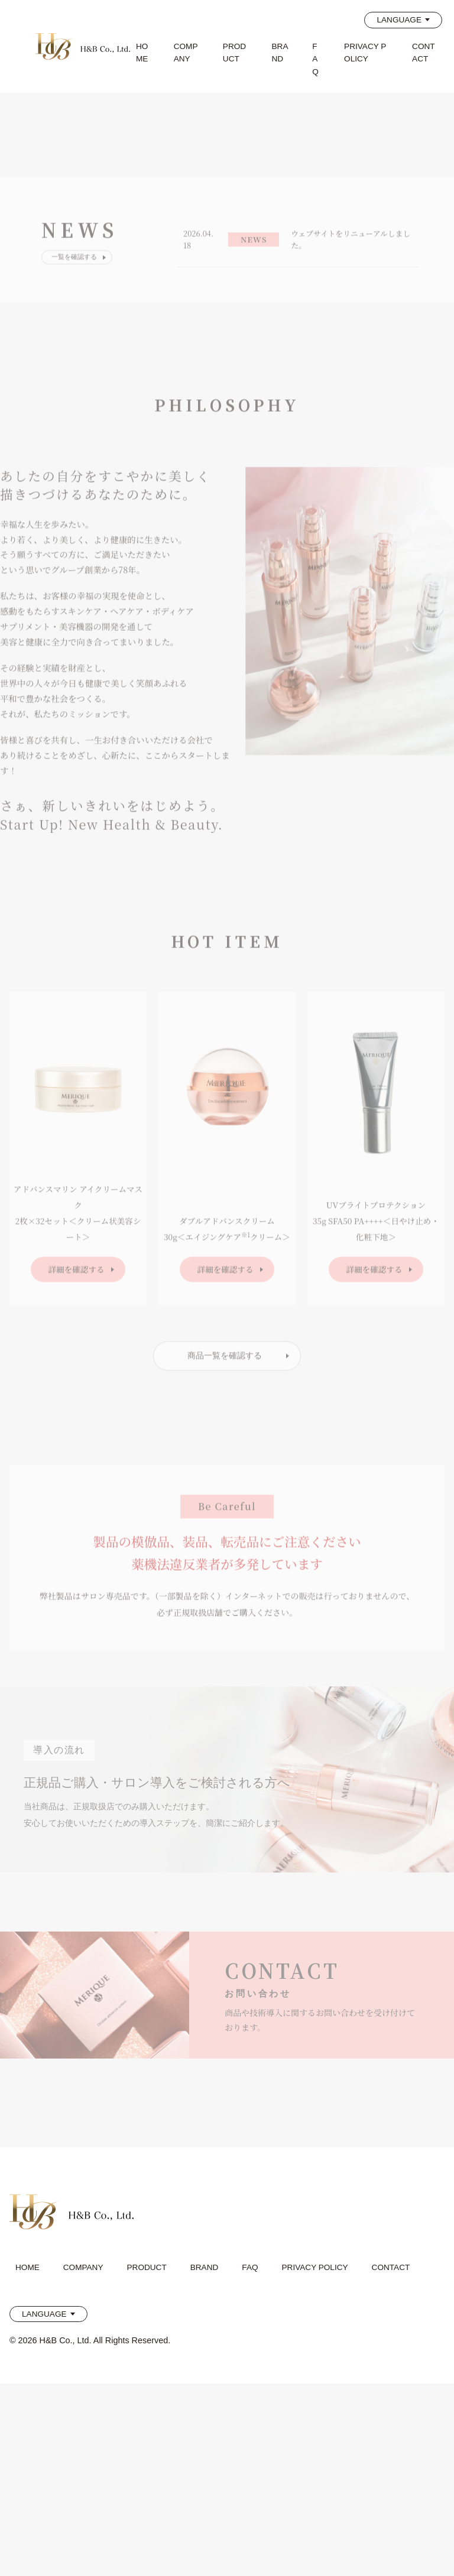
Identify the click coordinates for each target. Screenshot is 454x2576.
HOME (142, 53)
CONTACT (423, 53)
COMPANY (186, 53)
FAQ (315, 59)
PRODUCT (234, 53)
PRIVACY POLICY (365, 53)
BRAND (280, 53)
